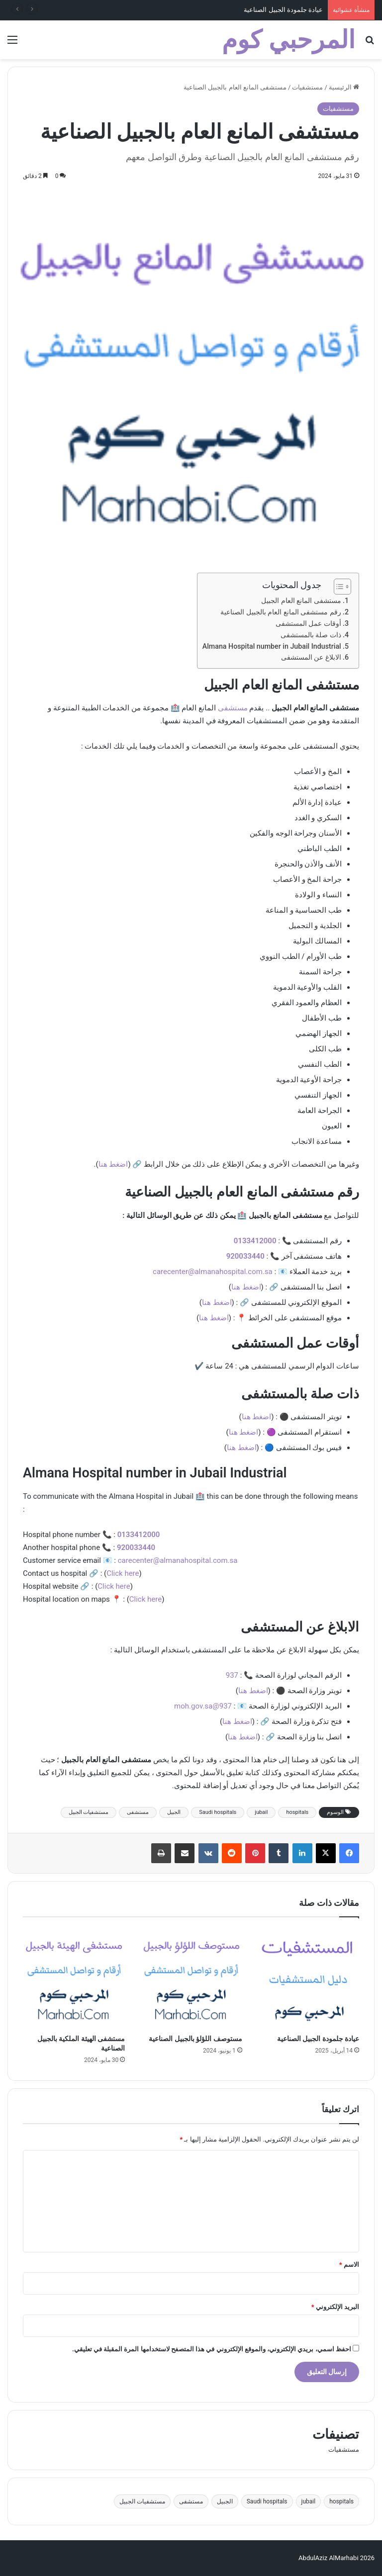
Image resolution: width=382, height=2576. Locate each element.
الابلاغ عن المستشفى (311, 657)
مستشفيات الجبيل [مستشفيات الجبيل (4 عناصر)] (142, 2501)
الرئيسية (344, 87)
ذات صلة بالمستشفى (311, 635)
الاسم (349, 2264)
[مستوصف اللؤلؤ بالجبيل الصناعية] (191, 1978)
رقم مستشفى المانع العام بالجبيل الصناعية (280, 612)
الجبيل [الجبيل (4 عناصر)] (225, 2501)
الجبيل (174, 1812)
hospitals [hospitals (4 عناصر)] (341, 2501)
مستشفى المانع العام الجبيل (301, 600)
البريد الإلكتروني (335, 2307)
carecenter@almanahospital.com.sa (213, 1271)
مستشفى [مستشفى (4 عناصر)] (191, 2501)
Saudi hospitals (217, 1812)
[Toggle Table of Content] (337, 586)
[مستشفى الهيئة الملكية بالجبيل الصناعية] (74, 1978)
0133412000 (255, 1240)
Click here (122, 1573)
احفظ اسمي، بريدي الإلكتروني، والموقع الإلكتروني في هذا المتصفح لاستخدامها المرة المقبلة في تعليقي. (211, 2349)
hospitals (297, 1812)
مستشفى (233, 707)
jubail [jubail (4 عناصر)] (308, 2501)
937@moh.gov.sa (203, 1706)
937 (232, 1675)
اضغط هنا (113, 1164)
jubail (261, 1812)
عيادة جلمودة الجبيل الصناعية (283, 9)
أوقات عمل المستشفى (308, 623)
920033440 (245, 1256)
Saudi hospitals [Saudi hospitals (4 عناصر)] (267, 2501)
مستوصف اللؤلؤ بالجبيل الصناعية (195, 2039)
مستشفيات (307, 87)
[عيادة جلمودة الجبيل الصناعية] (308, 1978)
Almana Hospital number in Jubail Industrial (271, 646)
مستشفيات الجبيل (89, 1812)
